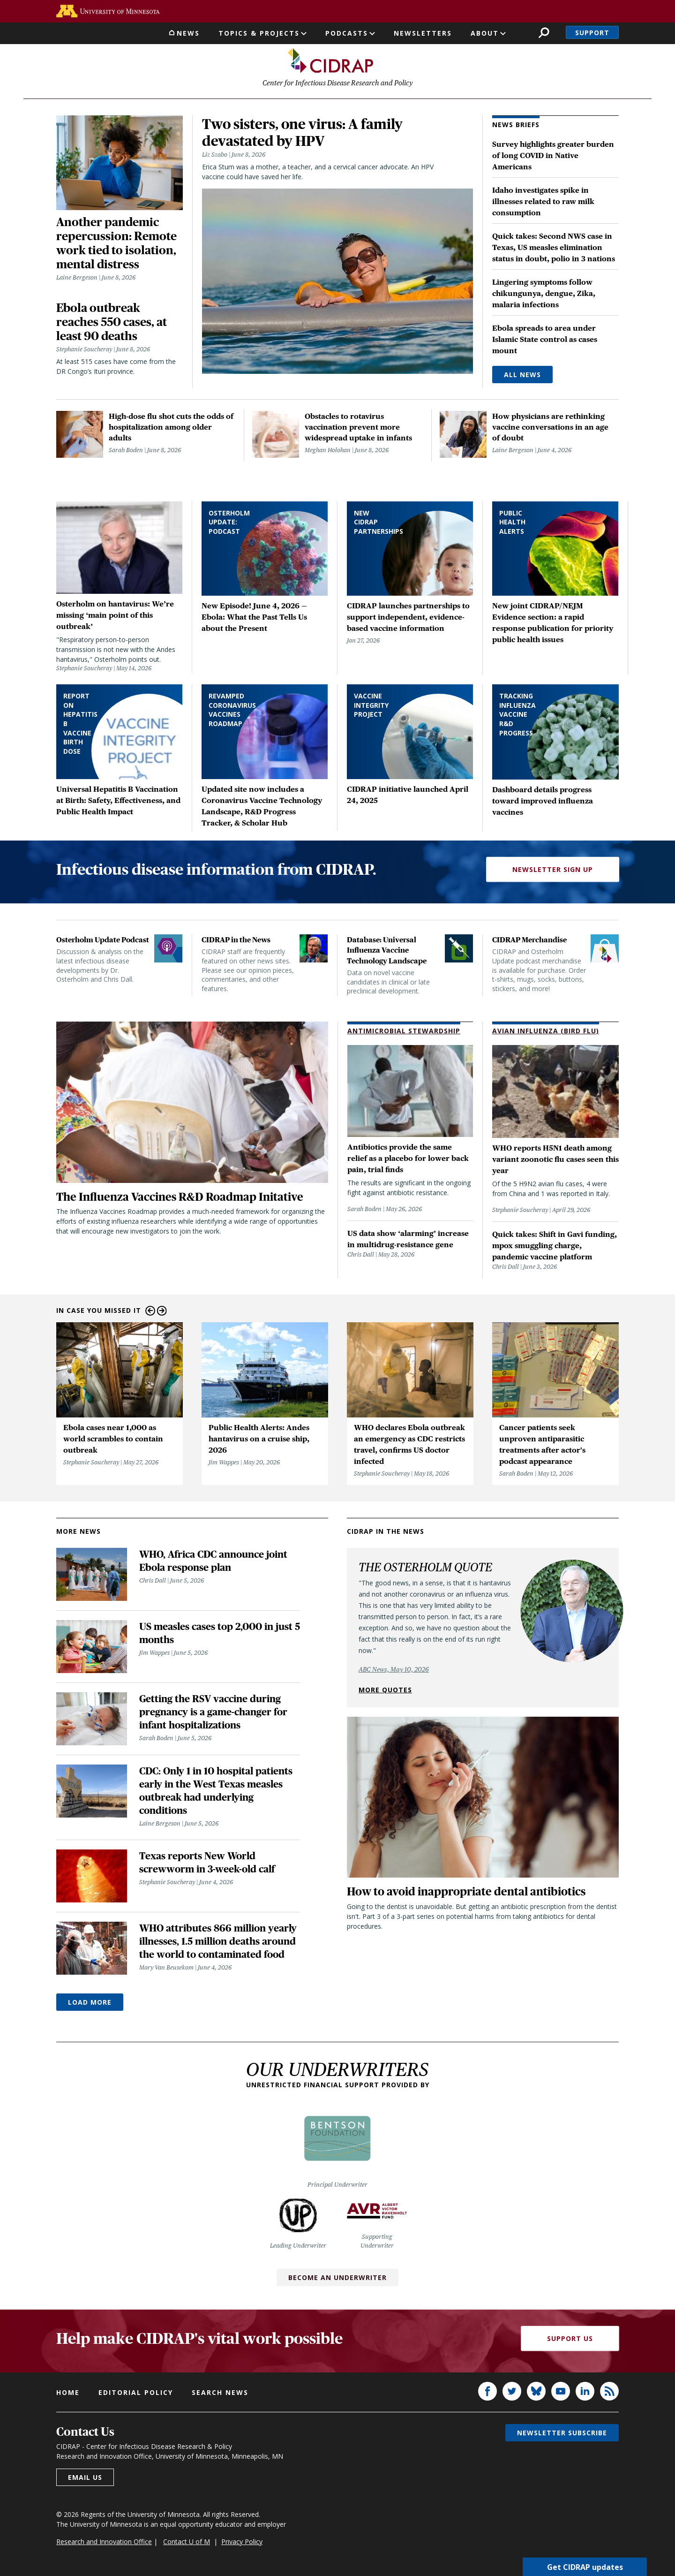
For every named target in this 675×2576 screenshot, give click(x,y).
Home (68, 2394)
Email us (85, 2479)
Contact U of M (186, 2543)
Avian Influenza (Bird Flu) (545, 1033)
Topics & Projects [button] (259, 33)
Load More (90, 2004)
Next (162, 1313)
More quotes (385, 1692)
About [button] (485, 33)
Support (592, 32)
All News (522, 376)
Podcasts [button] (346, 33)
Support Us (570, 2340)
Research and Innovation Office (104, 2543)
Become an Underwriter (337, 2279)
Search (544, 32)
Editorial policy (135, 2394)
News (188, 33)
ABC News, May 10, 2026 (394, 1671)
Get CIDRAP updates (585, 2566)
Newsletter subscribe (562, 2435)
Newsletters (423, 33)
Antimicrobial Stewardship (403, 1033)
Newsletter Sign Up (552, 871)
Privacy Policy (241, 2543)
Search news (220, 2394)
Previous (150, 1313)
